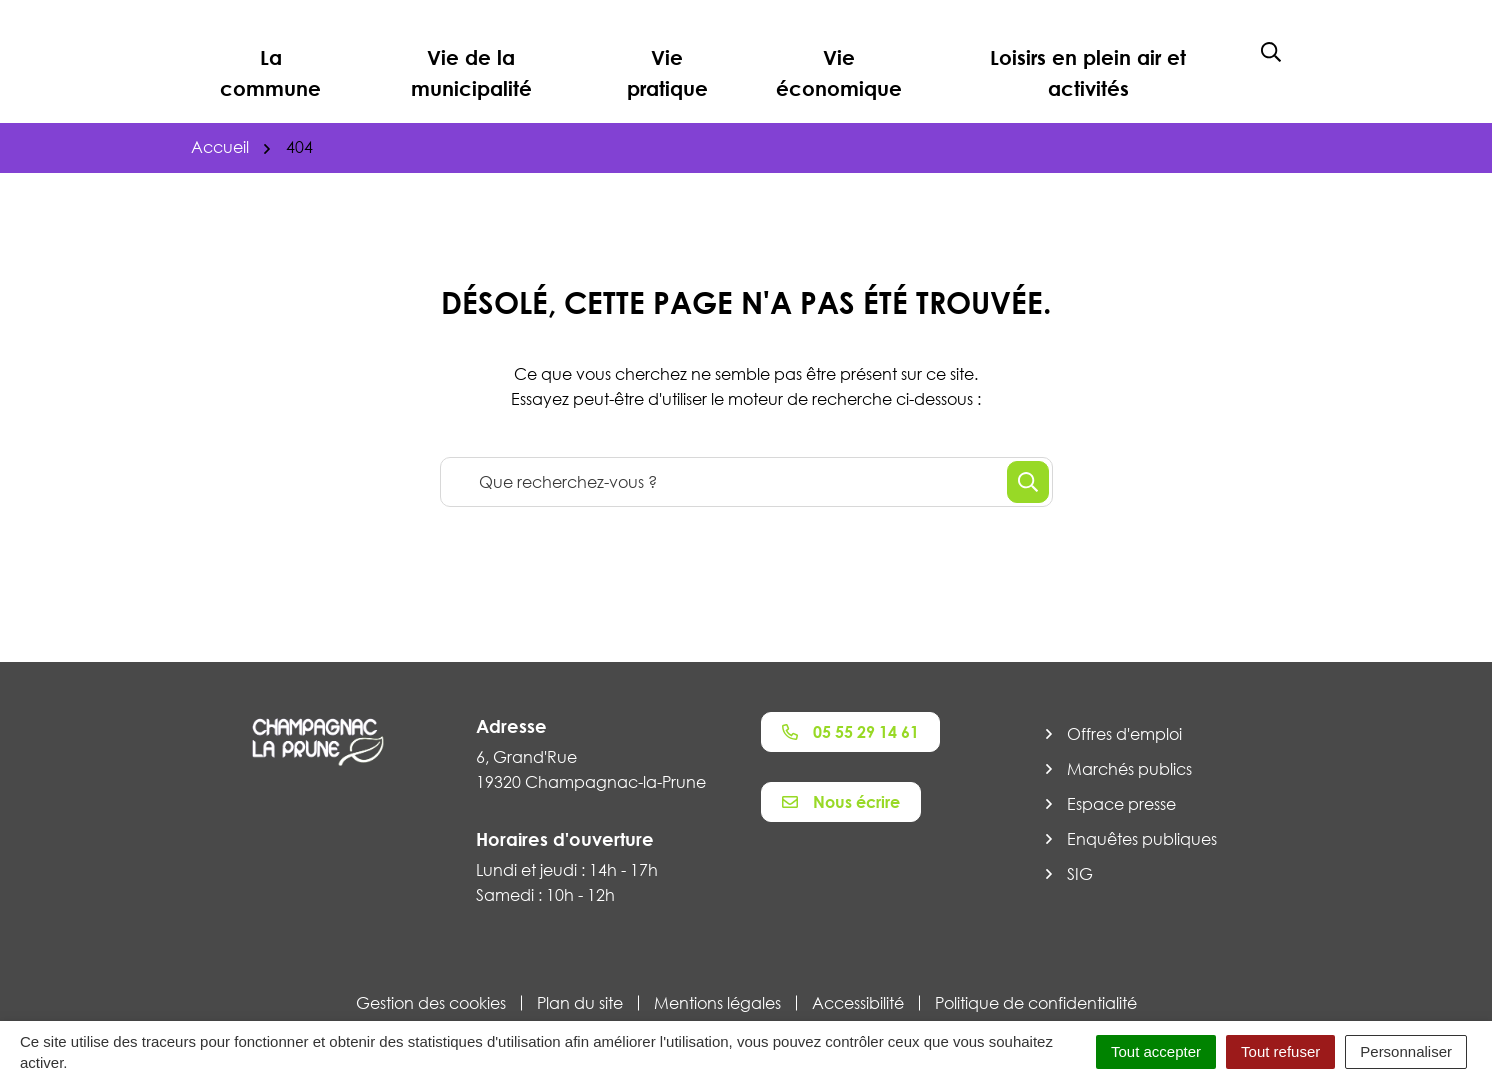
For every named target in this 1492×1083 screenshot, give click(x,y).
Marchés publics (1129, 769)
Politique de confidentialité (1036, 1003)
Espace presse (1121, 804)
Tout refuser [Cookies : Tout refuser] (1280, 1051)
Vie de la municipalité (471, 72)
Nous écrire (841, 802)
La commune (270, 72)
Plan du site (580, 1003)
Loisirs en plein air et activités (1088, 72)
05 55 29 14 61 (850, 732)
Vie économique (839, 72)
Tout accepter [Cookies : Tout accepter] (1156, 1051)
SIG (1080, 874)
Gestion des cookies (431, 1003)
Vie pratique (667, 72)
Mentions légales (717, 1003)
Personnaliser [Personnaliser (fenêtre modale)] (1406, 1051)
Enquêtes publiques (1142, 839)
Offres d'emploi (1124, 734)
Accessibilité (858, 1003)
